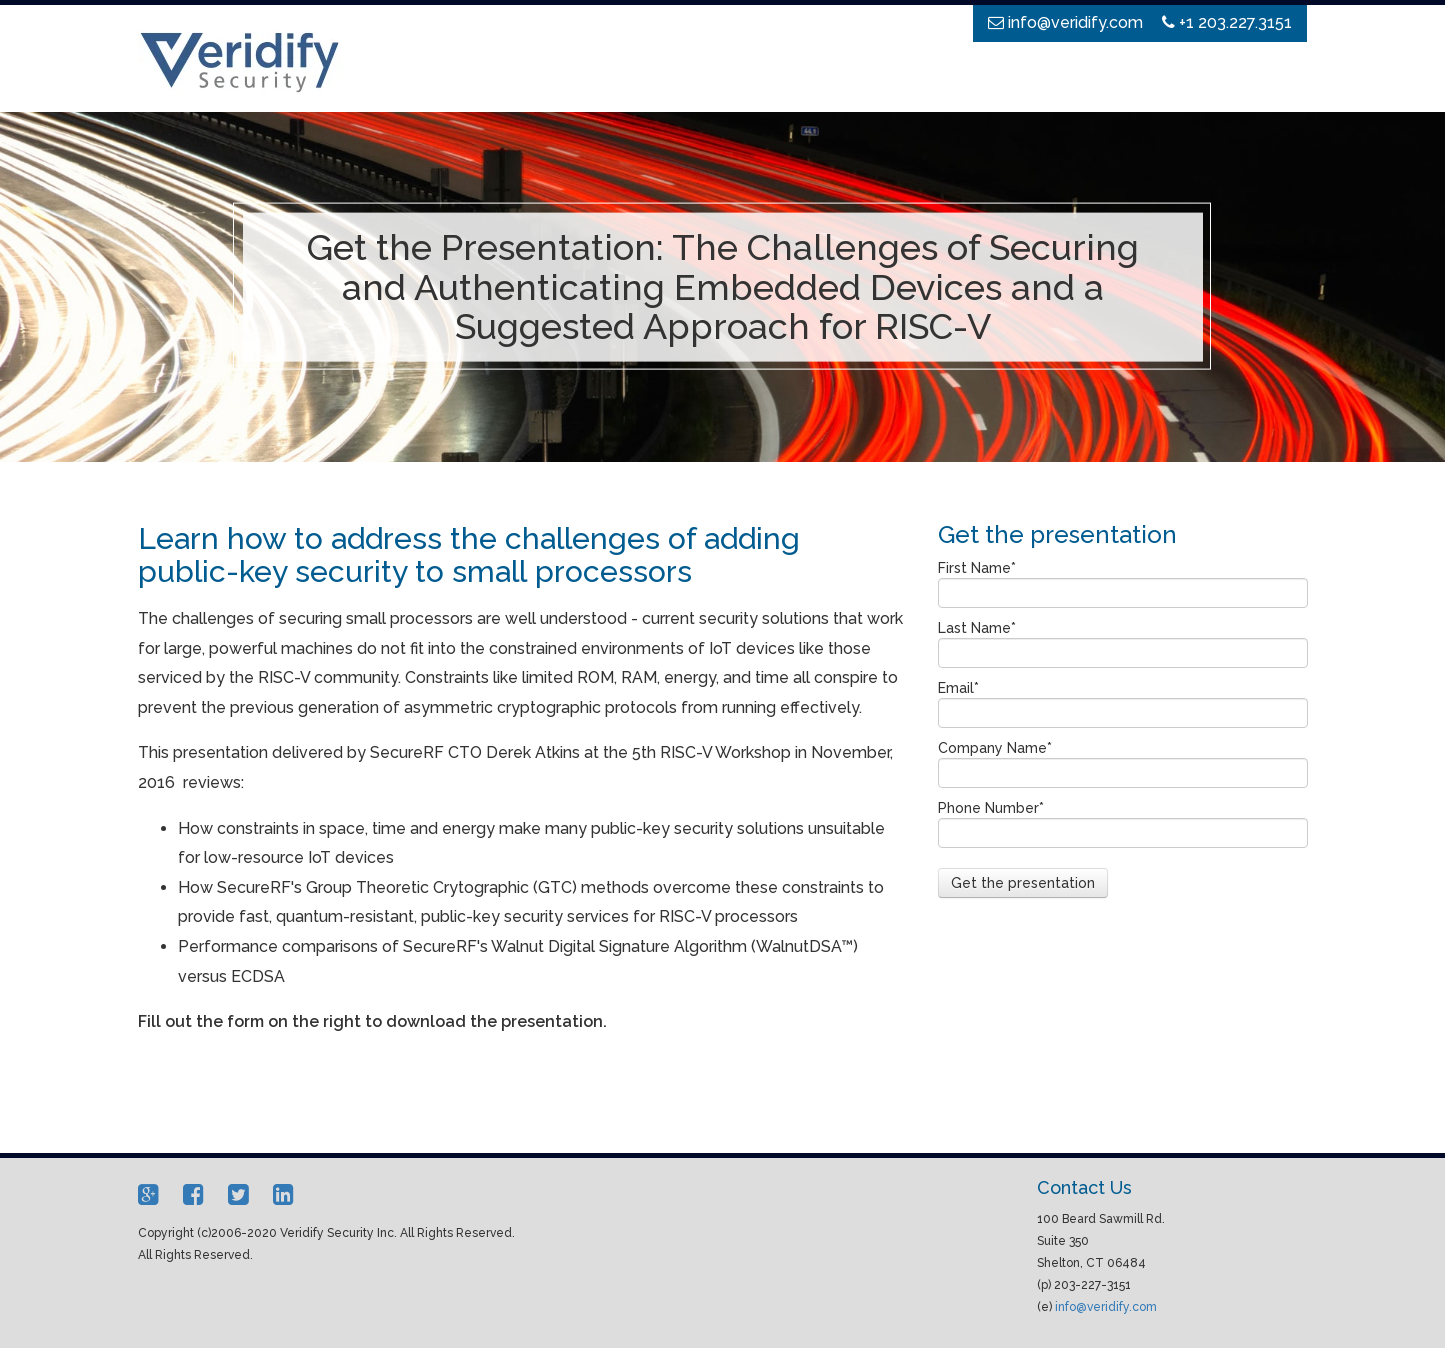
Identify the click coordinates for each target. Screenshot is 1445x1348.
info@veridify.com (1106, 1307)
